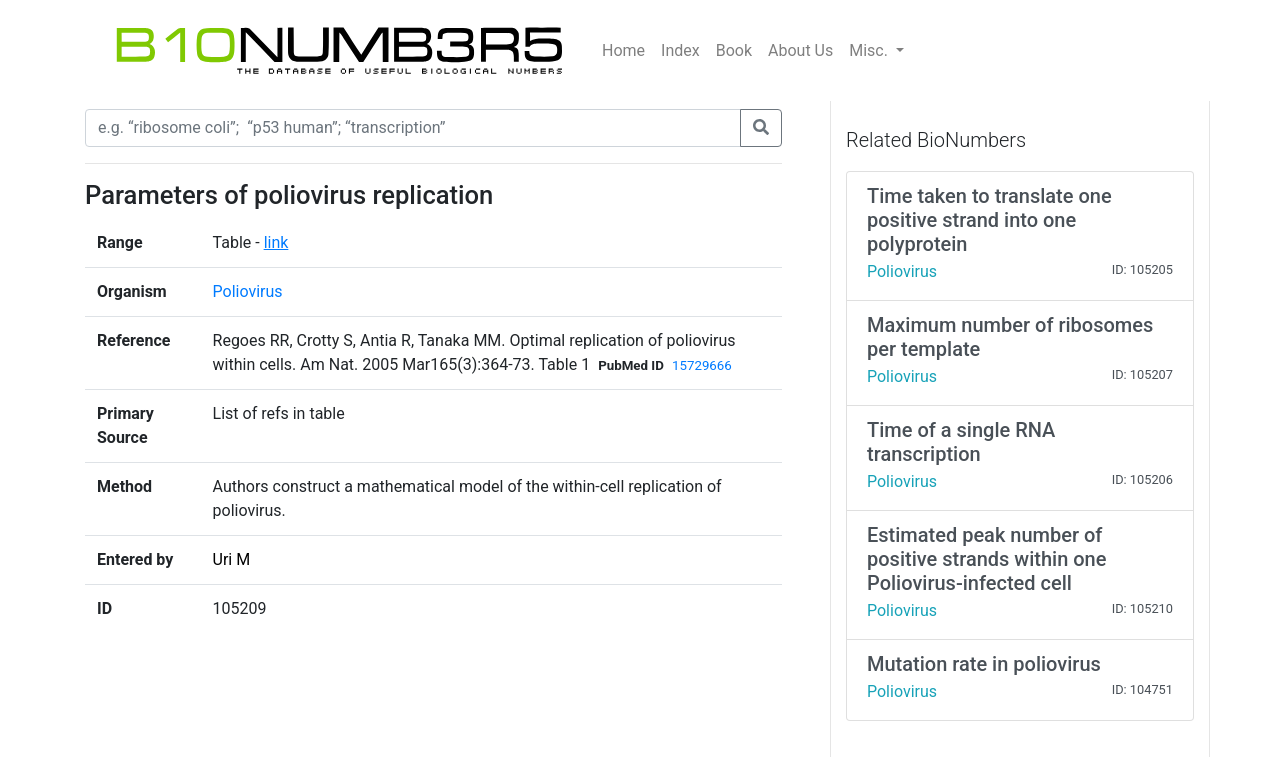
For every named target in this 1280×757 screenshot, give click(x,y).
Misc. (870, 50)
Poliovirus (248, 291)
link (276, 242)
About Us (800, 50)
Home (623, 50)
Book (734, 50)
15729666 (702, 365)
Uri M (232, 559)
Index (680, 50)
